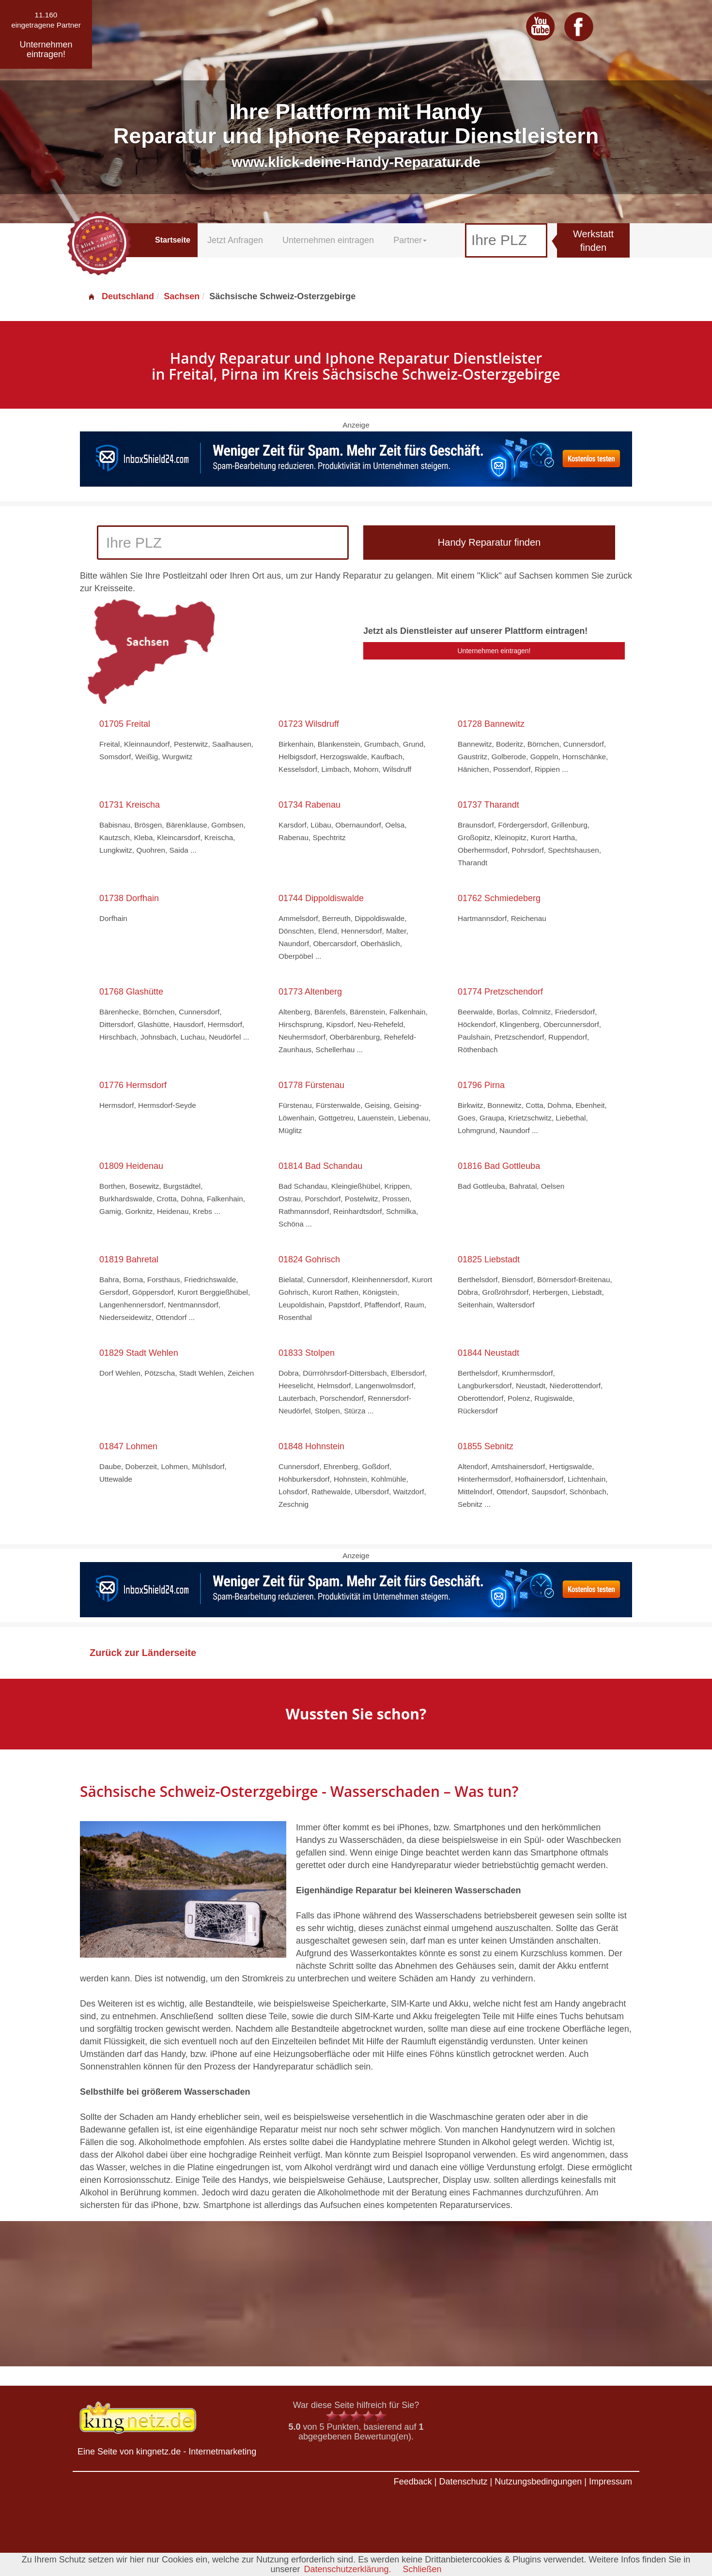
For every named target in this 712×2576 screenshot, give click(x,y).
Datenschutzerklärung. (347, 2569)
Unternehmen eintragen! (494, 651)
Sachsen (182, 296)
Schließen (422, 2569)
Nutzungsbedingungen (538, 2481)
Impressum (610, 2481)
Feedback (413, 2481)
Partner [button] (410, 240)
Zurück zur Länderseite (143, 1652)
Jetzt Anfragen (235, 240)
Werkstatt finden (593, 241)
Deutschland (120, 296)
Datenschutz (463, 2481)
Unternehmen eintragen (328, 240)
